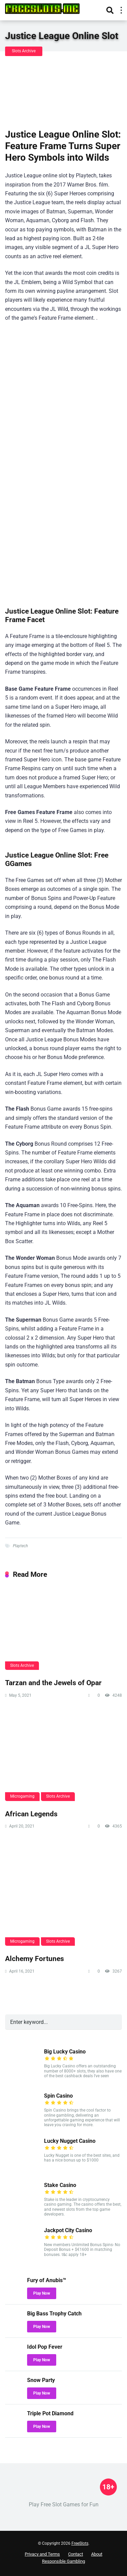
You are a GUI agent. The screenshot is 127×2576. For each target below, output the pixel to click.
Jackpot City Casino (68, 2230)
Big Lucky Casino (65, 2051)
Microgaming (22, 1796)
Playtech (20, 1545)
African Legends (31, 1814)
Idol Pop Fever (44, 2347)
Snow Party (41, 2380)
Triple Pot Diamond (50, 2413)
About (96, 2554)
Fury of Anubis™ (46, 2280)
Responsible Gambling (63, 2561)
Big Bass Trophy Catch (54, 2313)
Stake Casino (60, 2185)
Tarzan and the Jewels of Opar (53, 1682)
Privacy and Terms (42, 2554)
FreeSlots (79, 2543)
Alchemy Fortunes (34, 1958)
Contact (75, 2554)
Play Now (41, 2293)
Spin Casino (58, 2096)
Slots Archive (24, 51)
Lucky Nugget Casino (70, 2141)
